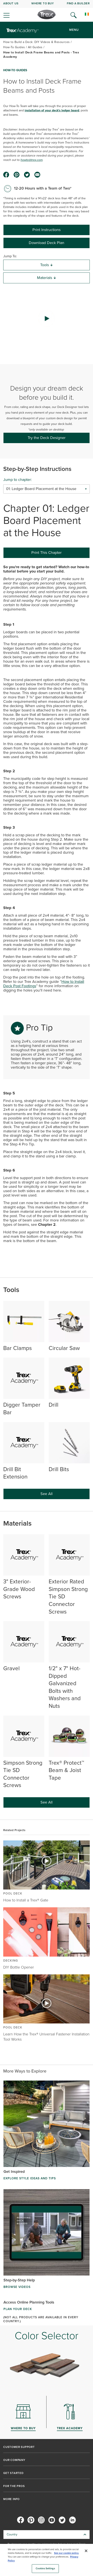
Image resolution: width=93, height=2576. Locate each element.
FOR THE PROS (14, 2486)
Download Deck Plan (46, 243)
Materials (46, 278)
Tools (46, 265)
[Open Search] (74, 15)
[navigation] (46, 11)
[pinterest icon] (17, 175)
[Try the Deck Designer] (46, 437)
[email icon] (37, 175)
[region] (46, 2560)
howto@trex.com (32, 160)
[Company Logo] (46, 14)
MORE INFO (11, 2499)
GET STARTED (13, 2473)
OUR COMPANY (14, 2460)
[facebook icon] (6, 175)
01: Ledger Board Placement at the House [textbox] (41, 489)
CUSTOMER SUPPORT (19, 2447)
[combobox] (46, 488)
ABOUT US (10, 3)
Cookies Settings (45, 2568)
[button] (46, 318)
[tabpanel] (46, 912)
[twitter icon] (27, 175)
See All (46, 1494)
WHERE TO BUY (42, 3)
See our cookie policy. (66, 2553)
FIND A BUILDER (78, 3)
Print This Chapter (46, 552)
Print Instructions (46, 230)
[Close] (86, 2551)
